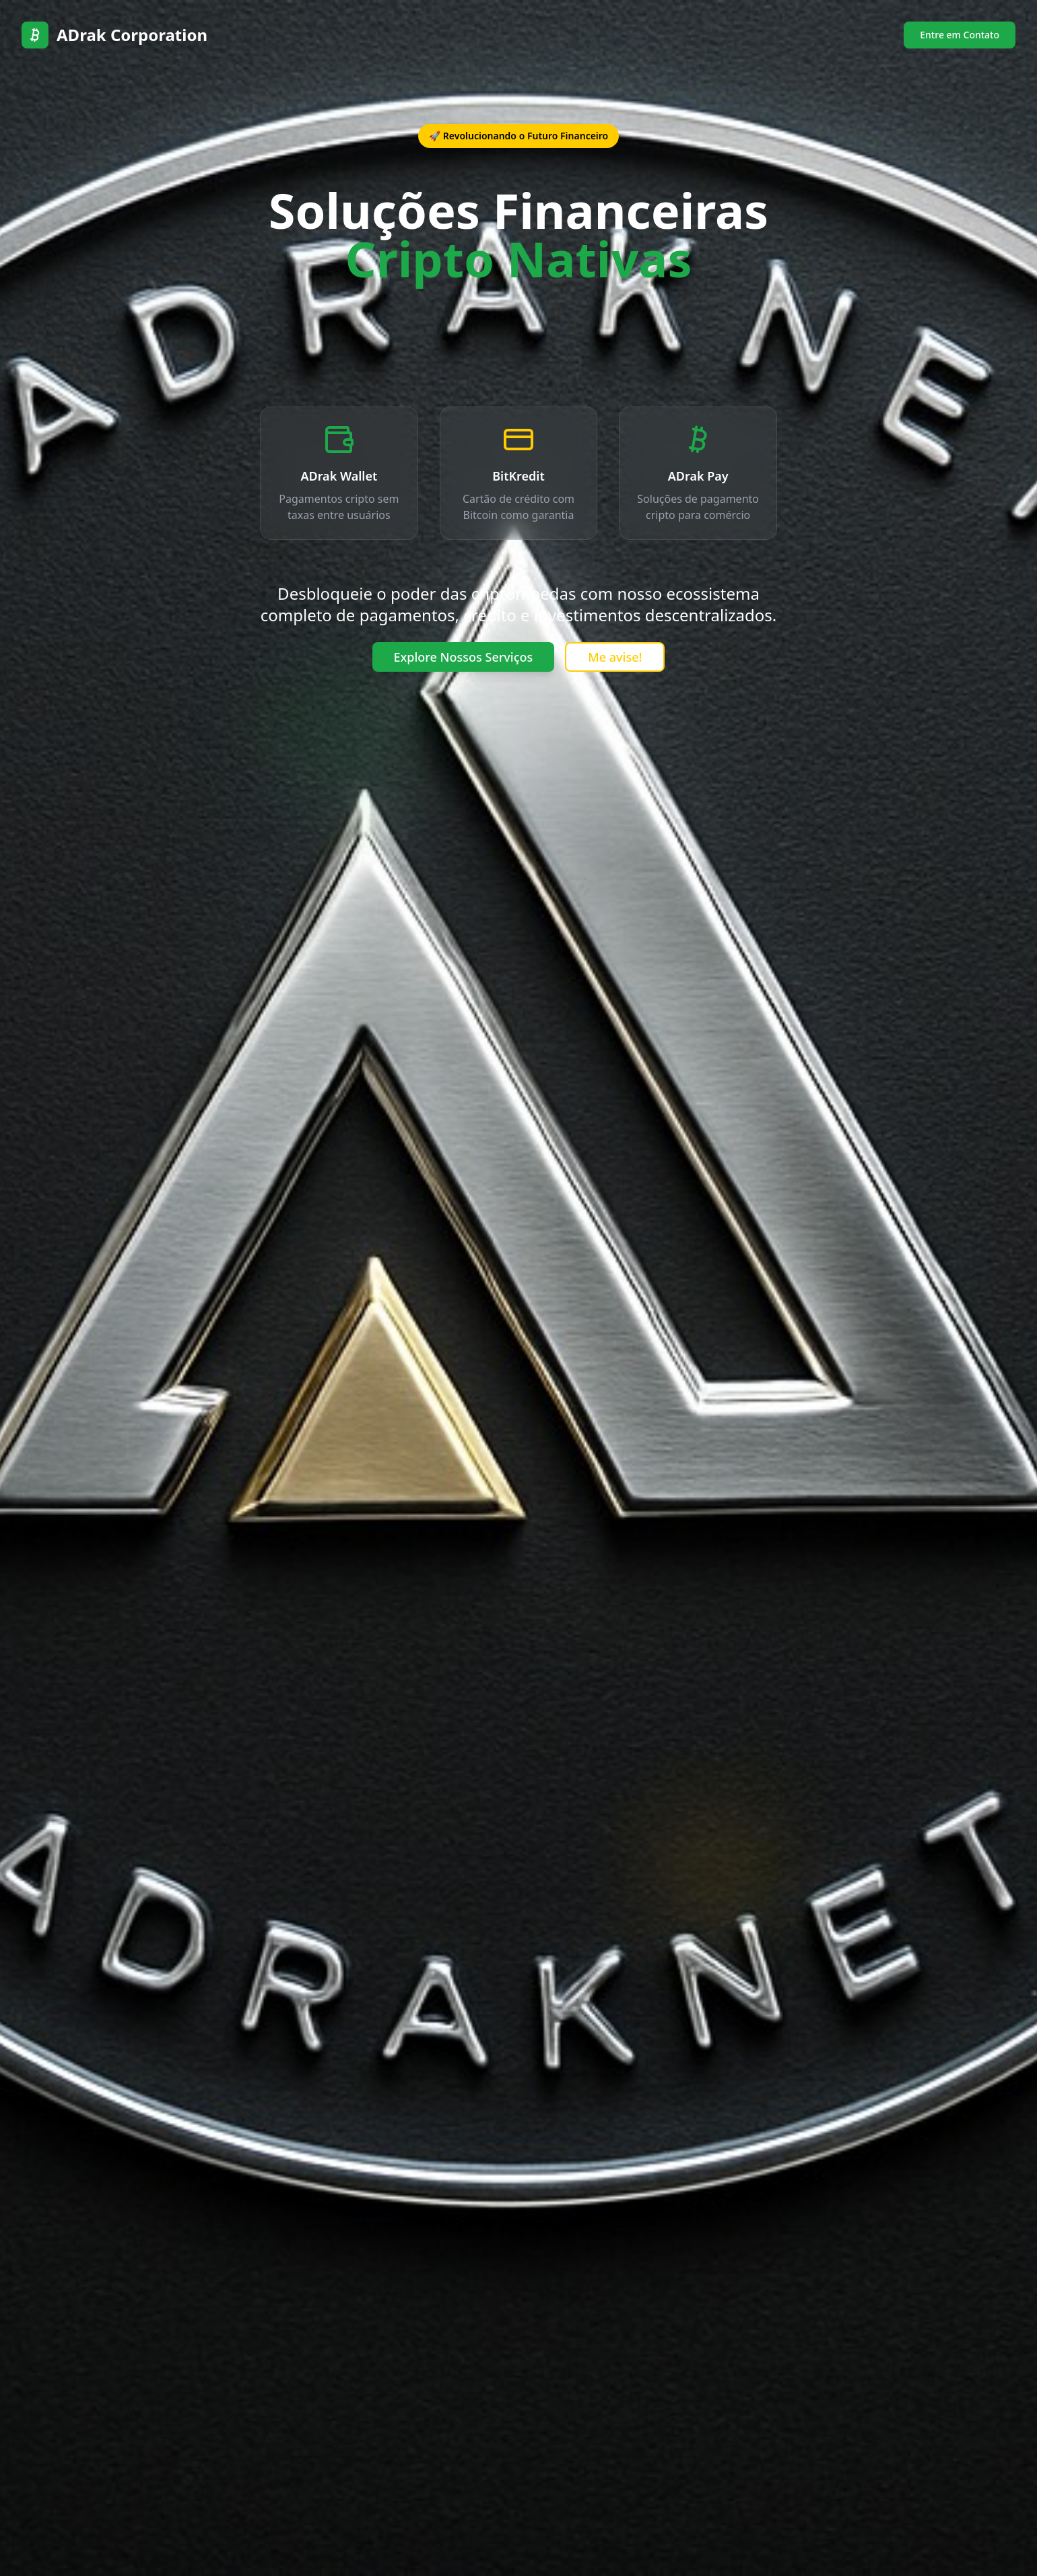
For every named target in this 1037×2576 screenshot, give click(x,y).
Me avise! (615, 657)
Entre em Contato (959, 34)
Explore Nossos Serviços (463, 657)
